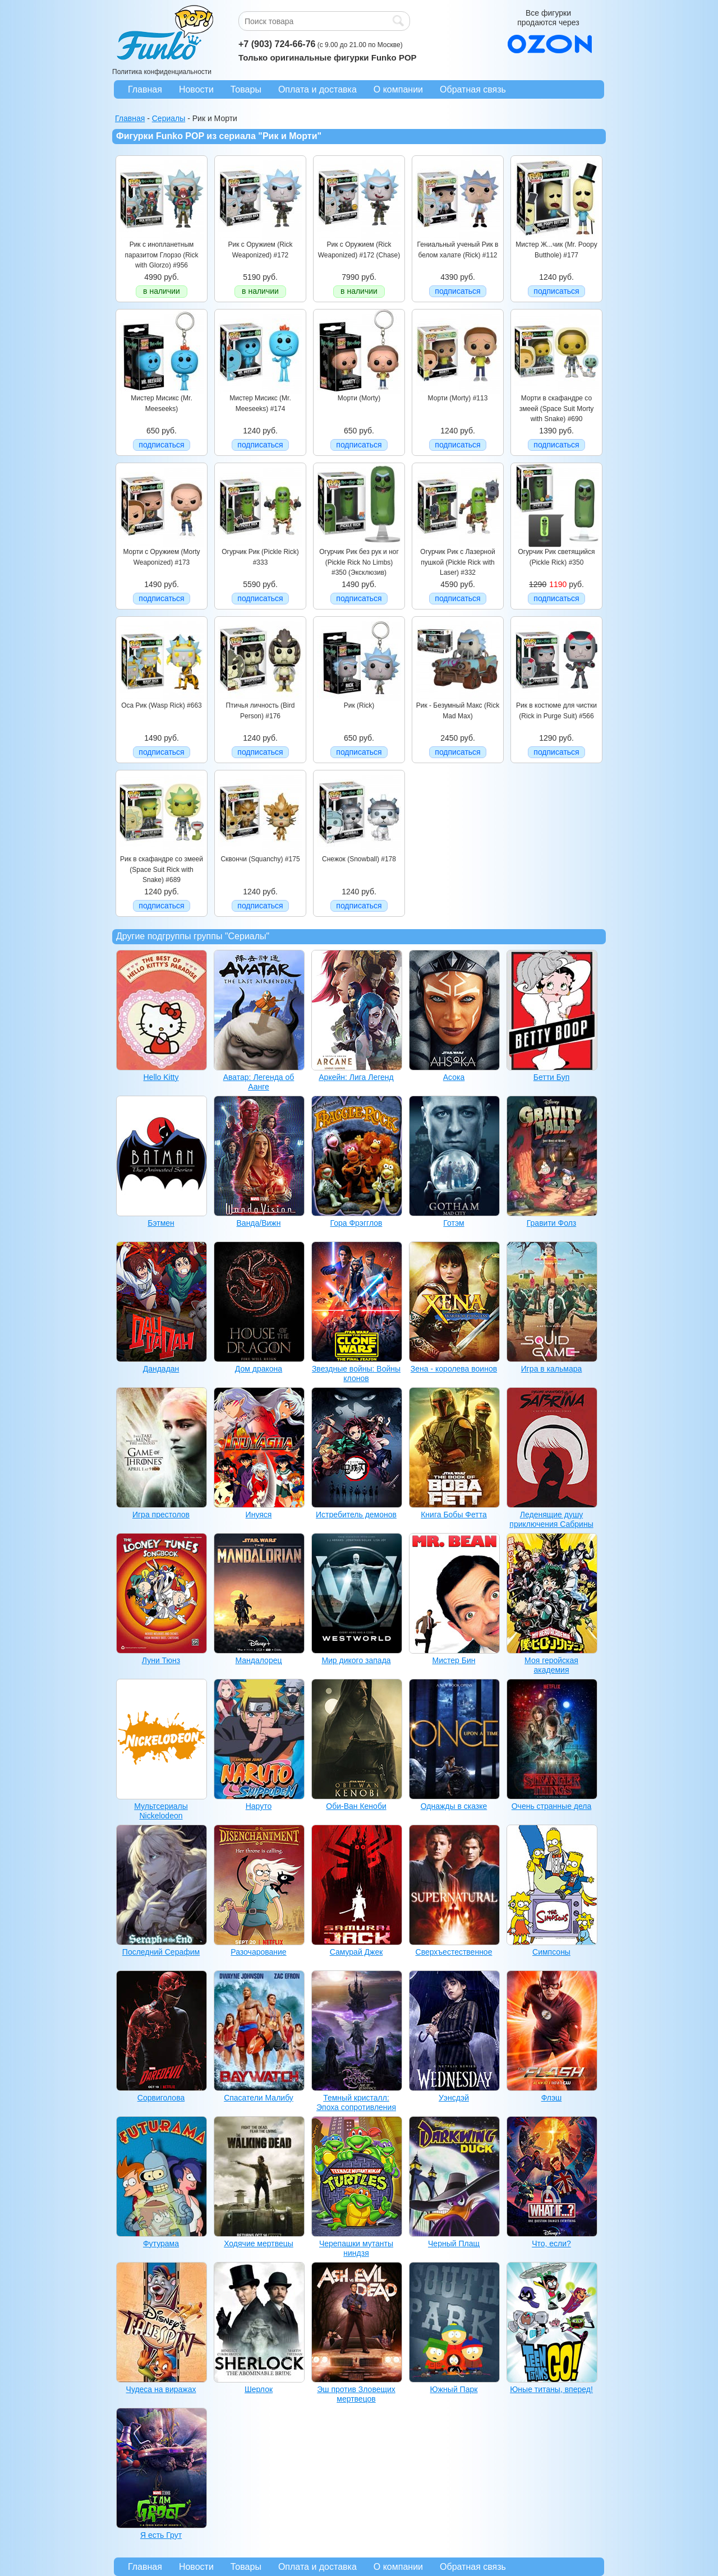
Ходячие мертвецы (258, 2243)
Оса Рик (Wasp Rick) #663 (161, 705)
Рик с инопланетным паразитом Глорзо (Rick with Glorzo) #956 (161, 255)
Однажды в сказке (454, 1806)
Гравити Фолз (551, 1222)
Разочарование (258, 1951)
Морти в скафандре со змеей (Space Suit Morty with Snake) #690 (556, 408)
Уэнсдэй (454, 2097)
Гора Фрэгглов (356, 1222)
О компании (398, 89)
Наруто (259, 1806)
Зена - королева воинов (454, 1368)
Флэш (551, 2097)
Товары (246, 89)
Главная (145, 89)
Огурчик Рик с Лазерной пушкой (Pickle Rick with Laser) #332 (457, 562)
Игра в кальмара (551, 1368)
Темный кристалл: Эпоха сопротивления (356, 2102)
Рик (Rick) (359, 705)
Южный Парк (454, 2389)
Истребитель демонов (356, 1514)
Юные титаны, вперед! (551, 2389)
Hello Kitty (160, 1077)
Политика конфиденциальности (161, 72)
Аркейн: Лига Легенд (356, 1077)
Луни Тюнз (161, 1660)
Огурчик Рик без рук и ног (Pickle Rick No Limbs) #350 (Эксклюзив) (359, 562)
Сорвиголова (161, 2097)
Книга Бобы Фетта (454, 1514)
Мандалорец (259, 1660)
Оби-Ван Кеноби (356, 1806)
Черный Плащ (454, 2243)
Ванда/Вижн (259, 1222)
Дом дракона (258, 1368)
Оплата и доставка (317, 89)
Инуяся (259, 1514)
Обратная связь (473, 89)
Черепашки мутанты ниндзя (356, 2248)
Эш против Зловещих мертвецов (356, 2394)
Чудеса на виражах (161, 2389)
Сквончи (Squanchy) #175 (260, 859)
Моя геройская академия (551, 1665)
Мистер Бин (454, 1660)
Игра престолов (161, 1514)
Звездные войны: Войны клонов (356, 1373)
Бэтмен (161, 1222)
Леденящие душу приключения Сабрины (551, 1519)
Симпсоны (551, 1951)
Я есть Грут (161, 2535)
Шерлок (259, 2389)
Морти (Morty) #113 (458, 398)
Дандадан (161, 1368)
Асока (454, 1077)
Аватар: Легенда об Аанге (258, 1082)
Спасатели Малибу (258, 2097)
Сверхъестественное (454, 1951)
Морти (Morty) (359, 398)
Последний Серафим (161, 1951)
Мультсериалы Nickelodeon (161, 1811)
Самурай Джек (356, 1951)
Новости (196, 89)
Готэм (453, 1222)
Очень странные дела (552, 1806)
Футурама (161, 2243)
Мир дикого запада (355, 1660)
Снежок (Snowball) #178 (359, 859)
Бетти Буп (551, 1077)
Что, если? (551, 2243)
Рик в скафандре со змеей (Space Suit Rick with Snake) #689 (161, 869)
